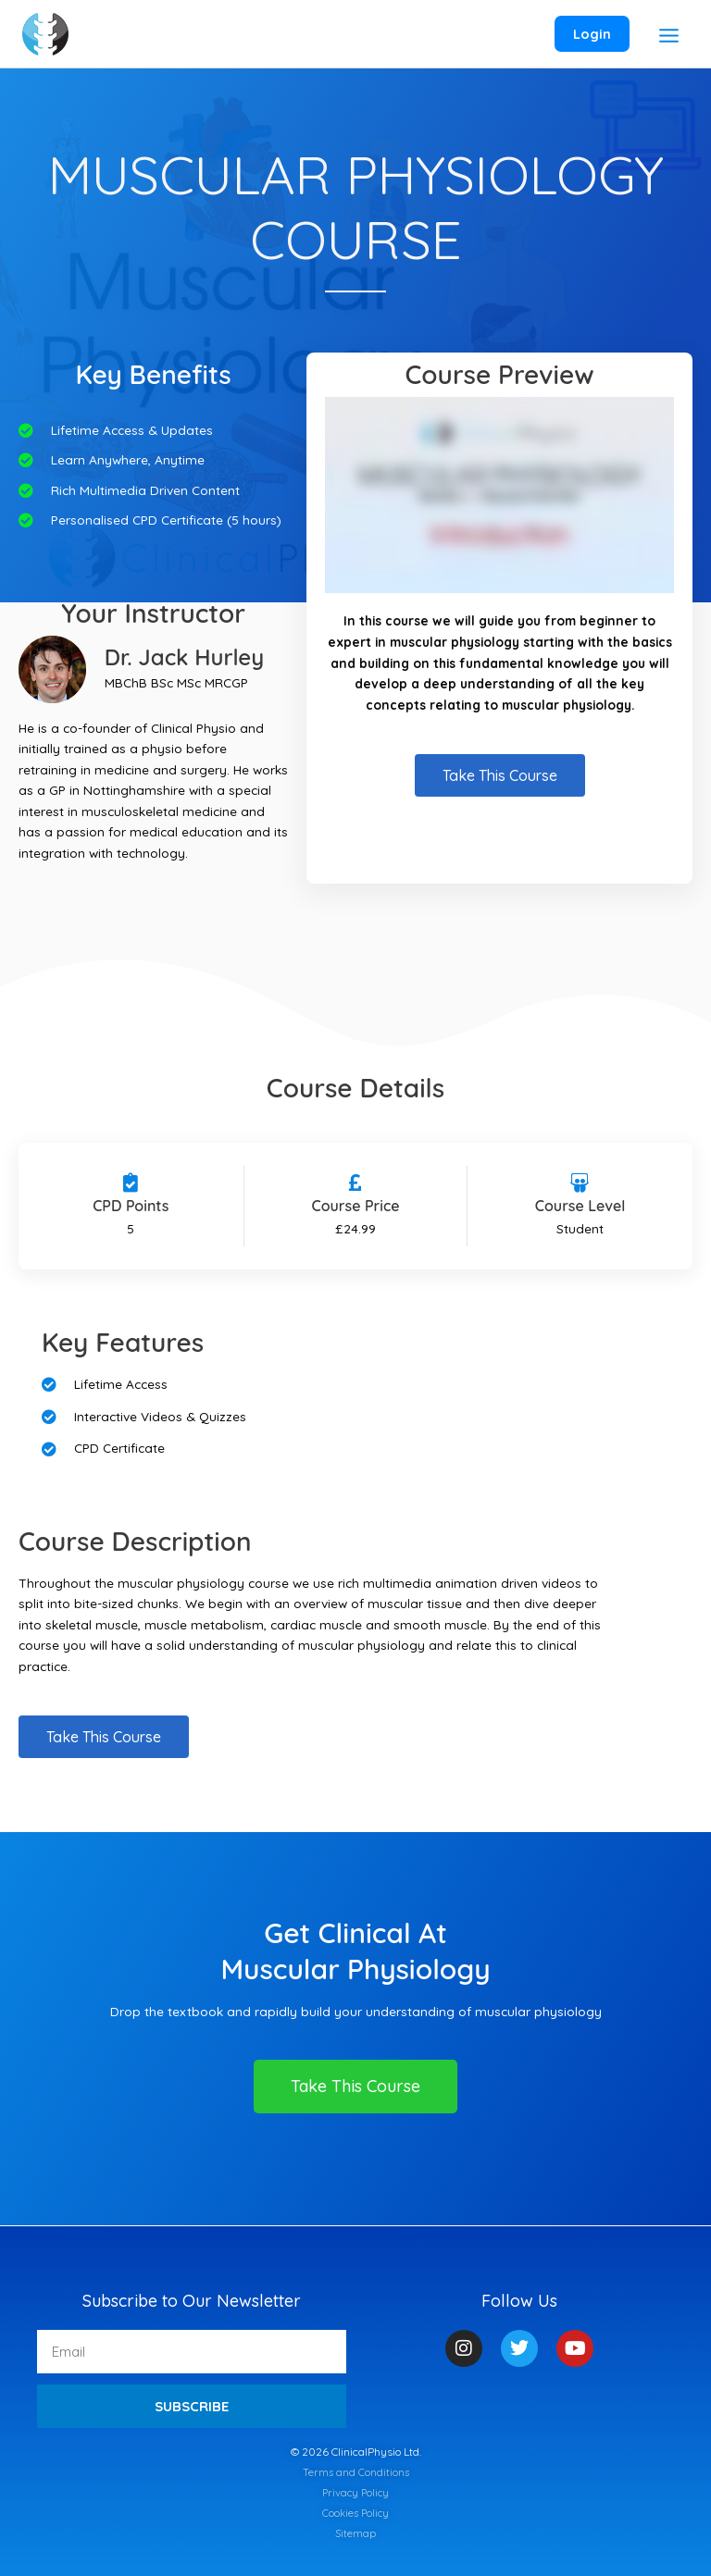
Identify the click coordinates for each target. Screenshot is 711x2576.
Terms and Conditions (356, 2472)
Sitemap (356, 2533)
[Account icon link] (589, 34)
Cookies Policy (355, 2513)
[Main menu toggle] (665, 36)
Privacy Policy (355, 2492)
